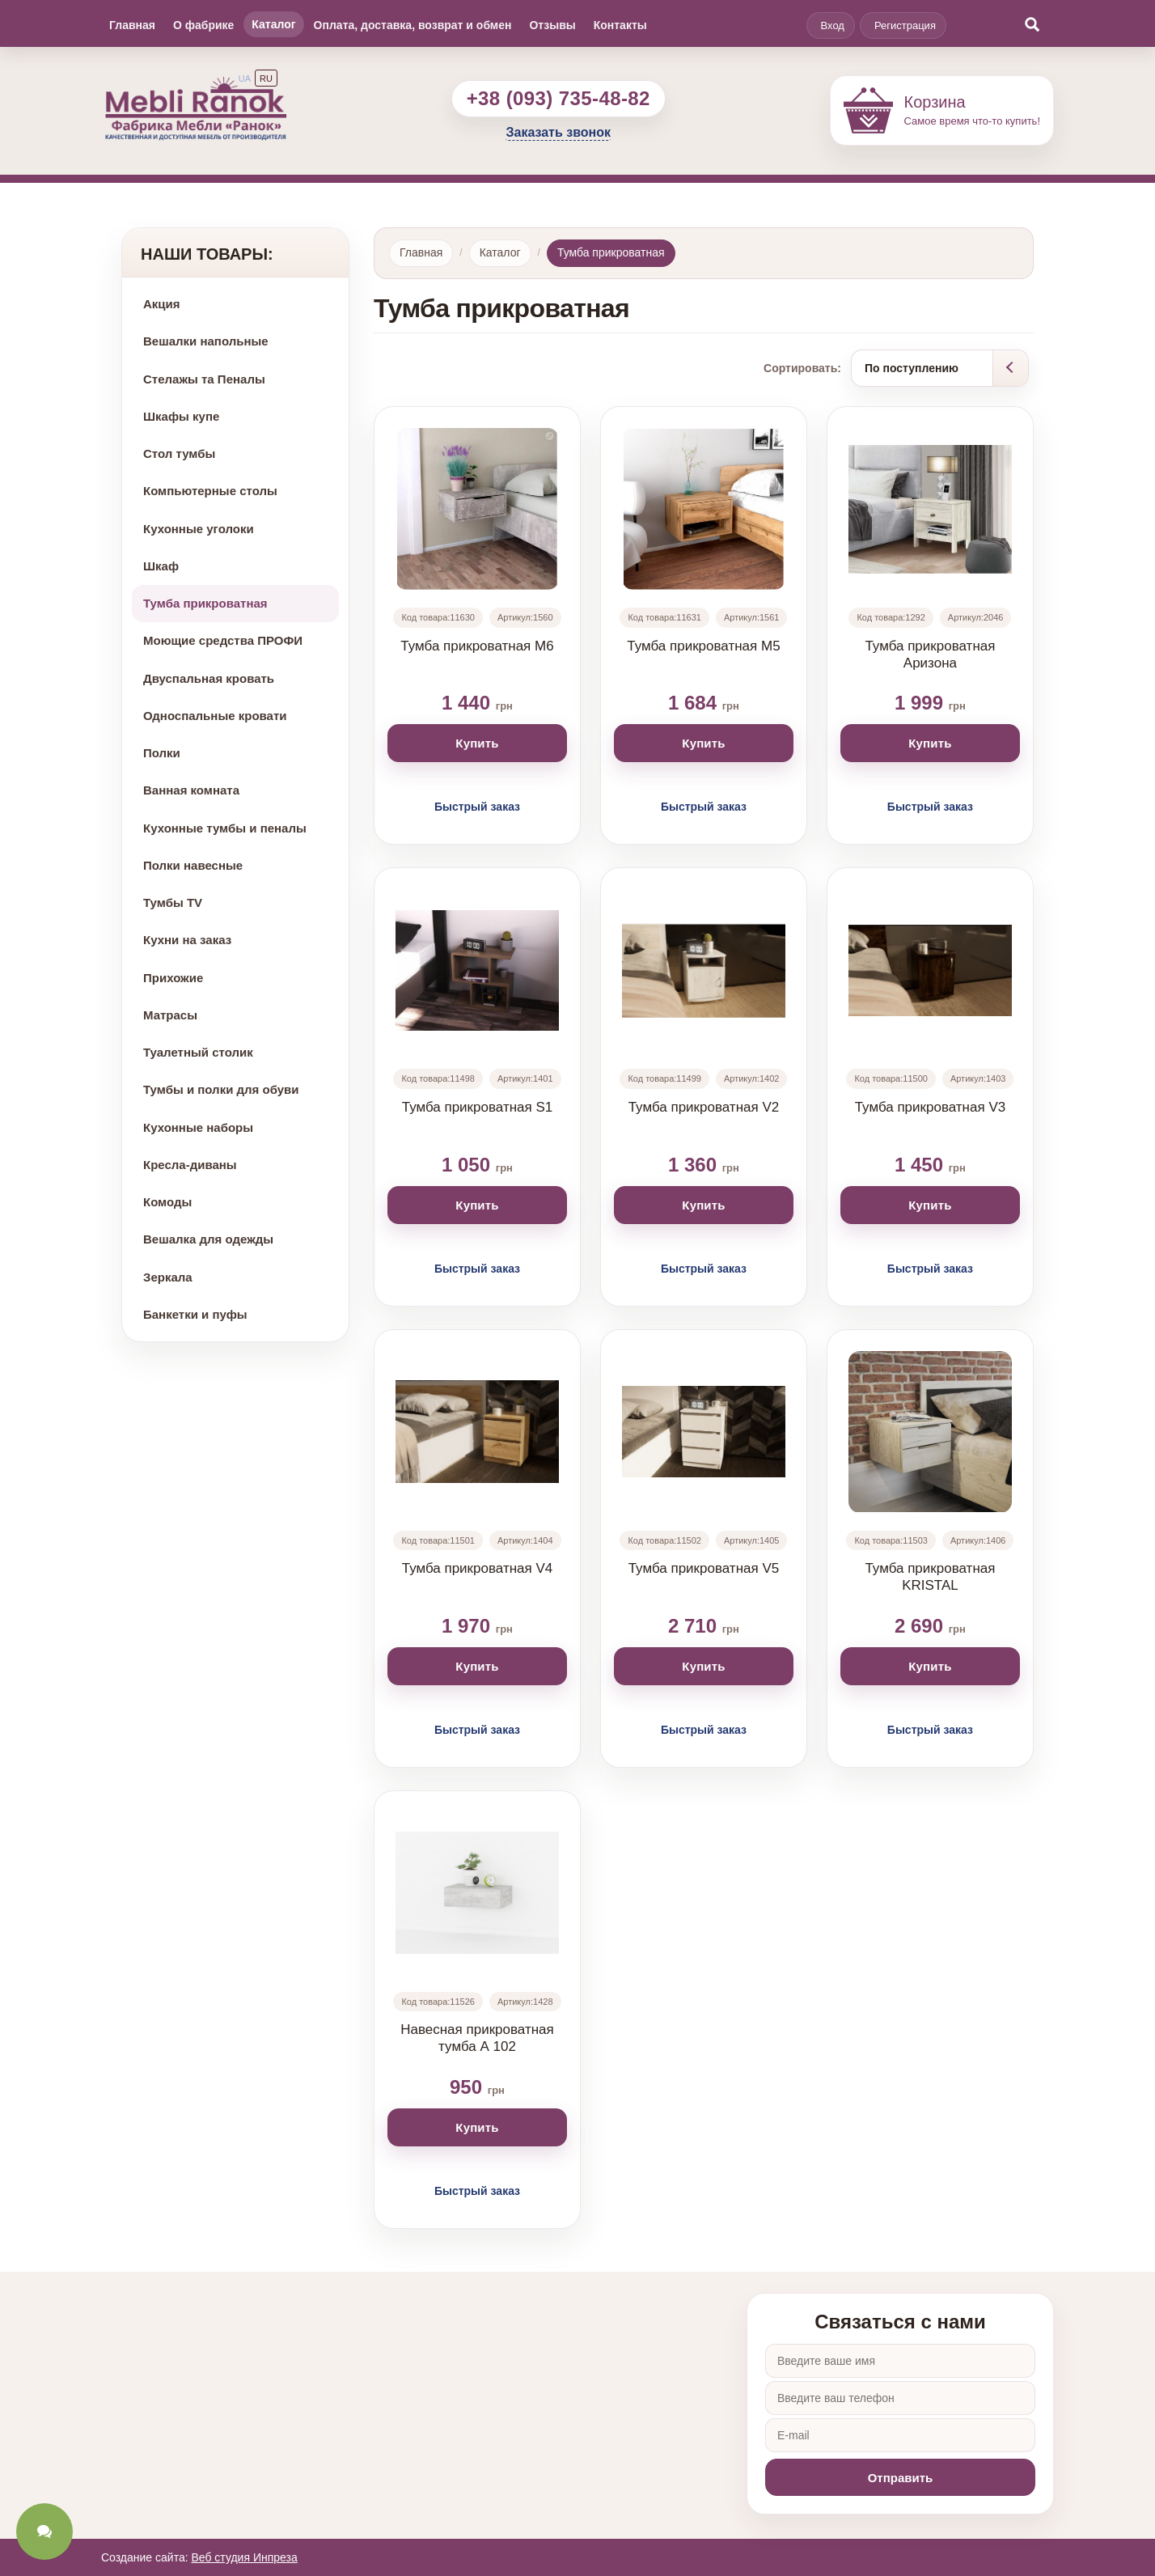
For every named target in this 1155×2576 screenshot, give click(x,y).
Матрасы (170, 1015)
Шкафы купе (181, 416)
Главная (132, 25)
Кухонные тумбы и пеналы (225, 828)
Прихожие (173, 978)
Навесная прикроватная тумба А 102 (477, 2038)
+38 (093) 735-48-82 (558, 98)
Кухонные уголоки (198, 529)
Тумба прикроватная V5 (704, 1568)
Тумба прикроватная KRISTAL (930, 1577)
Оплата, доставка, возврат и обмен (413, 25)
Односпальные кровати (214, 715)
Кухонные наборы (198, 1127)
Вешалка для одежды (208, 1239)
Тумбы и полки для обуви (221, 1089)
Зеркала (167, 1277)
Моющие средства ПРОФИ (222, 640)
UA (245, 78)
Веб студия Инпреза (244, 2557)
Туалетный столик (198, 1052)
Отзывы (552, 25)
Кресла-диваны (190, 1164)
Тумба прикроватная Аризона (930, 654)
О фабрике (203, 25)
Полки (161, 753)
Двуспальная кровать (208, 678)
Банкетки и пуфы (195, 1314)
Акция (161, 304)
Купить (476, 743)
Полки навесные (193, 865)
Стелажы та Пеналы (204, 379)
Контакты (620, 25)
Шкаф (161, 566)
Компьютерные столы (210, 491)
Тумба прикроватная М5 (703, 646)
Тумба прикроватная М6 (476, 646)
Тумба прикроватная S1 (477, 1107)
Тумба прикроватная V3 (930, 1107)
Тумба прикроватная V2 (704, 1107)
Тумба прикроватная (205, 603)
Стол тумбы (179, 453)
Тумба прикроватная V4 (477, 1568)
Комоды (167, 1202)
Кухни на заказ (187, 940)
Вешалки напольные (206, 341)
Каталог (273, 24)
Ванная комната (191, 790)
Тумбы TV (172, 902)
